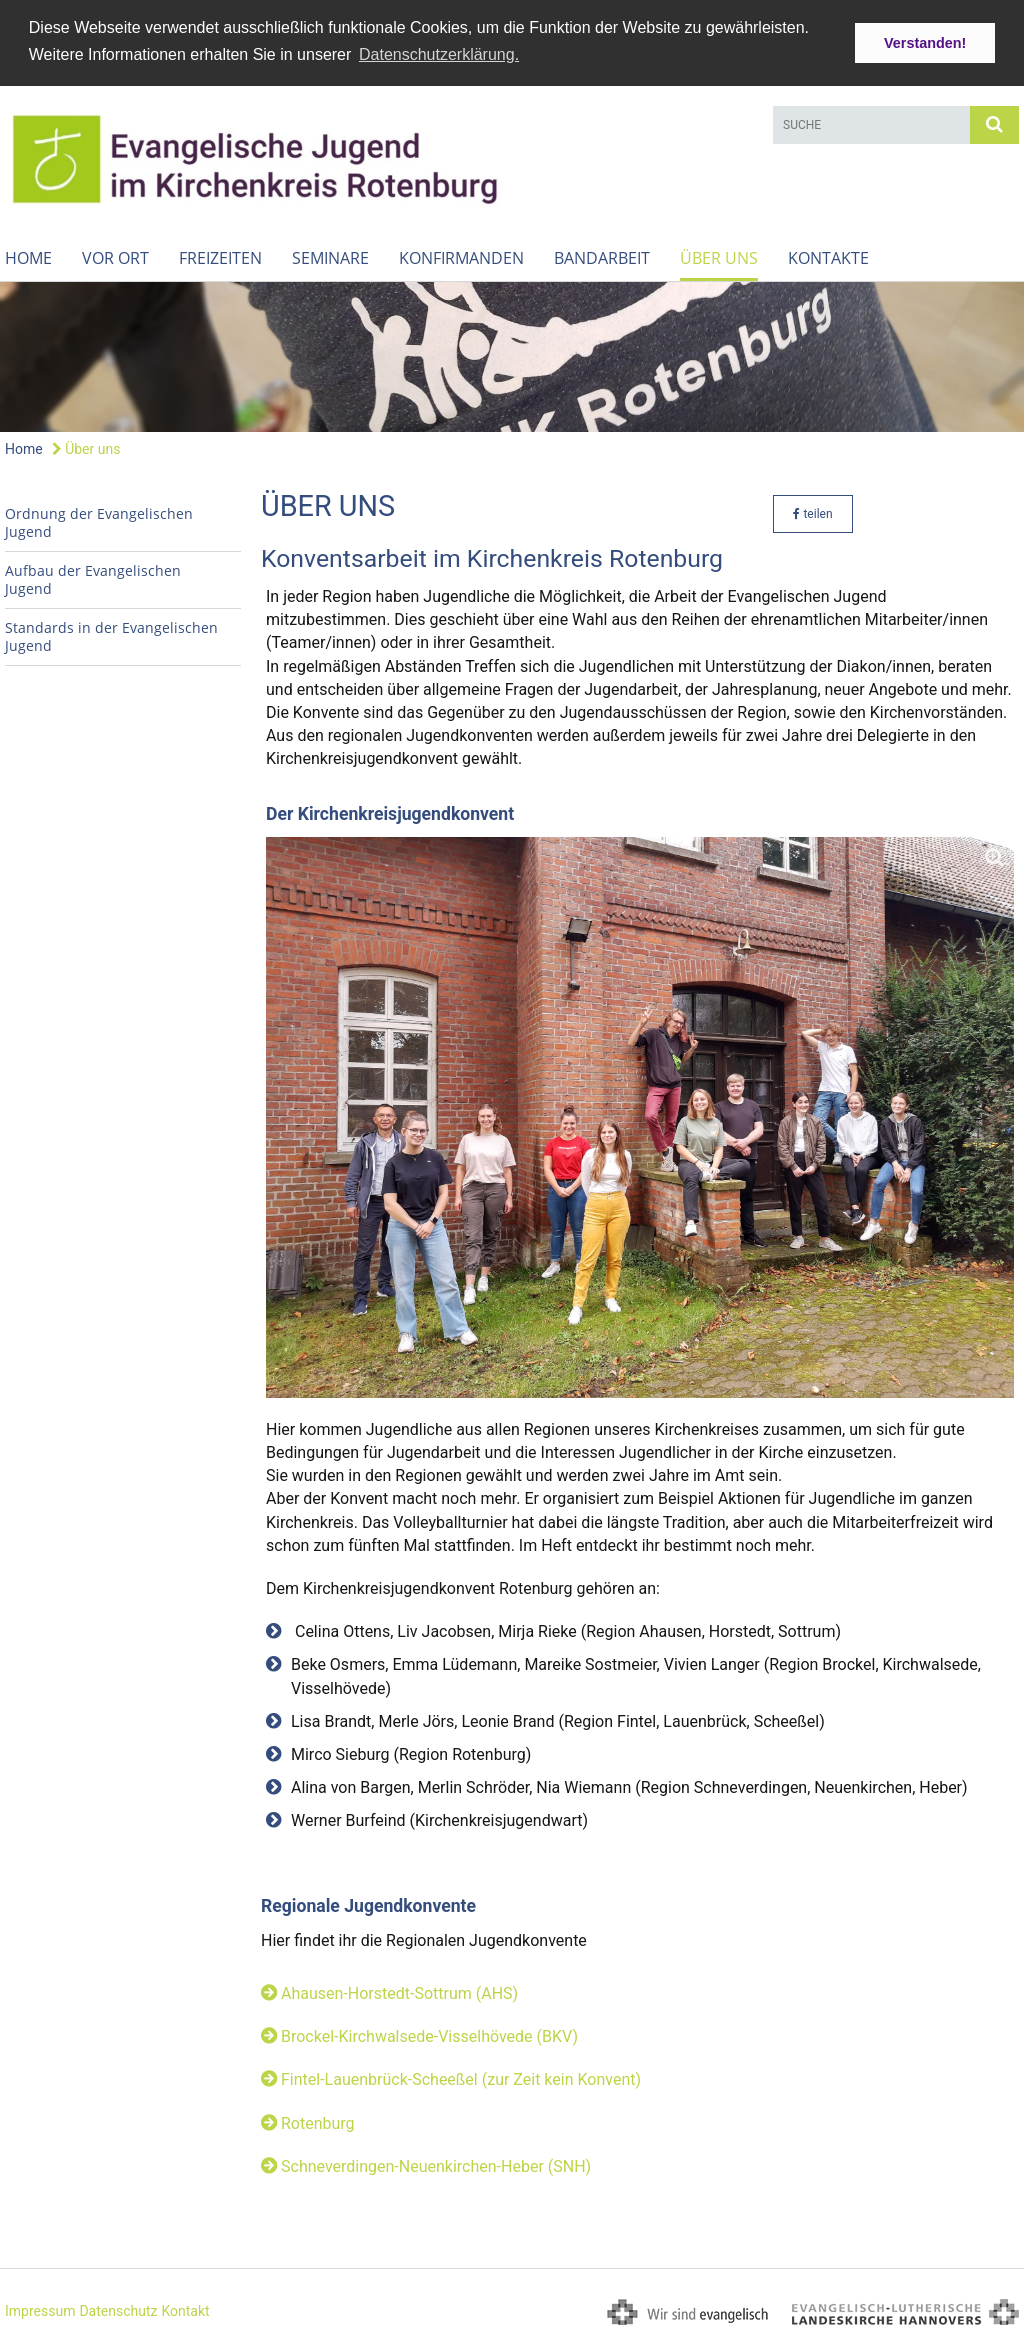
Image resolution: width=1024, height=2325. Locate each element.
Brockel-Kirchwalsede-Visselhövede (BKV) (429, 2031)
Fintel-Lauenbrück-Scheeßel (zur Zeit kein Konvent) (461, 2074)
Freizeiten (220, 253)
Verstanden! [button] (925, 43)
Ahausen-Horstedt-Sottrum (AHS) (399, 1988)
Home (28, 253)
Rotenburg (318, 2117)
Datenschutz (118, 2305)
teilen (812, 508)
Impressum (40, 2305)
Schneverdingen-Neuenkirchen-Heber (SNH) (436, 2160)
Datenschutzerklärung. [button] (439, 54)
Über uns (719, 253)
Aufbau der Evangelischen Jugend (93, 573)
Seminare (330, 253)
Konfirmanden (461, 253)
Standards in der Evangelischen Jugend (111, 630)
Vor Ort (115, 253)
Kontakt (185, 2305)
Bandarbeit (602, 253)
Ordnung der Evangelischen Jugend (99, 516)
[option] (512, 351)
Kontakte (828, 253)
